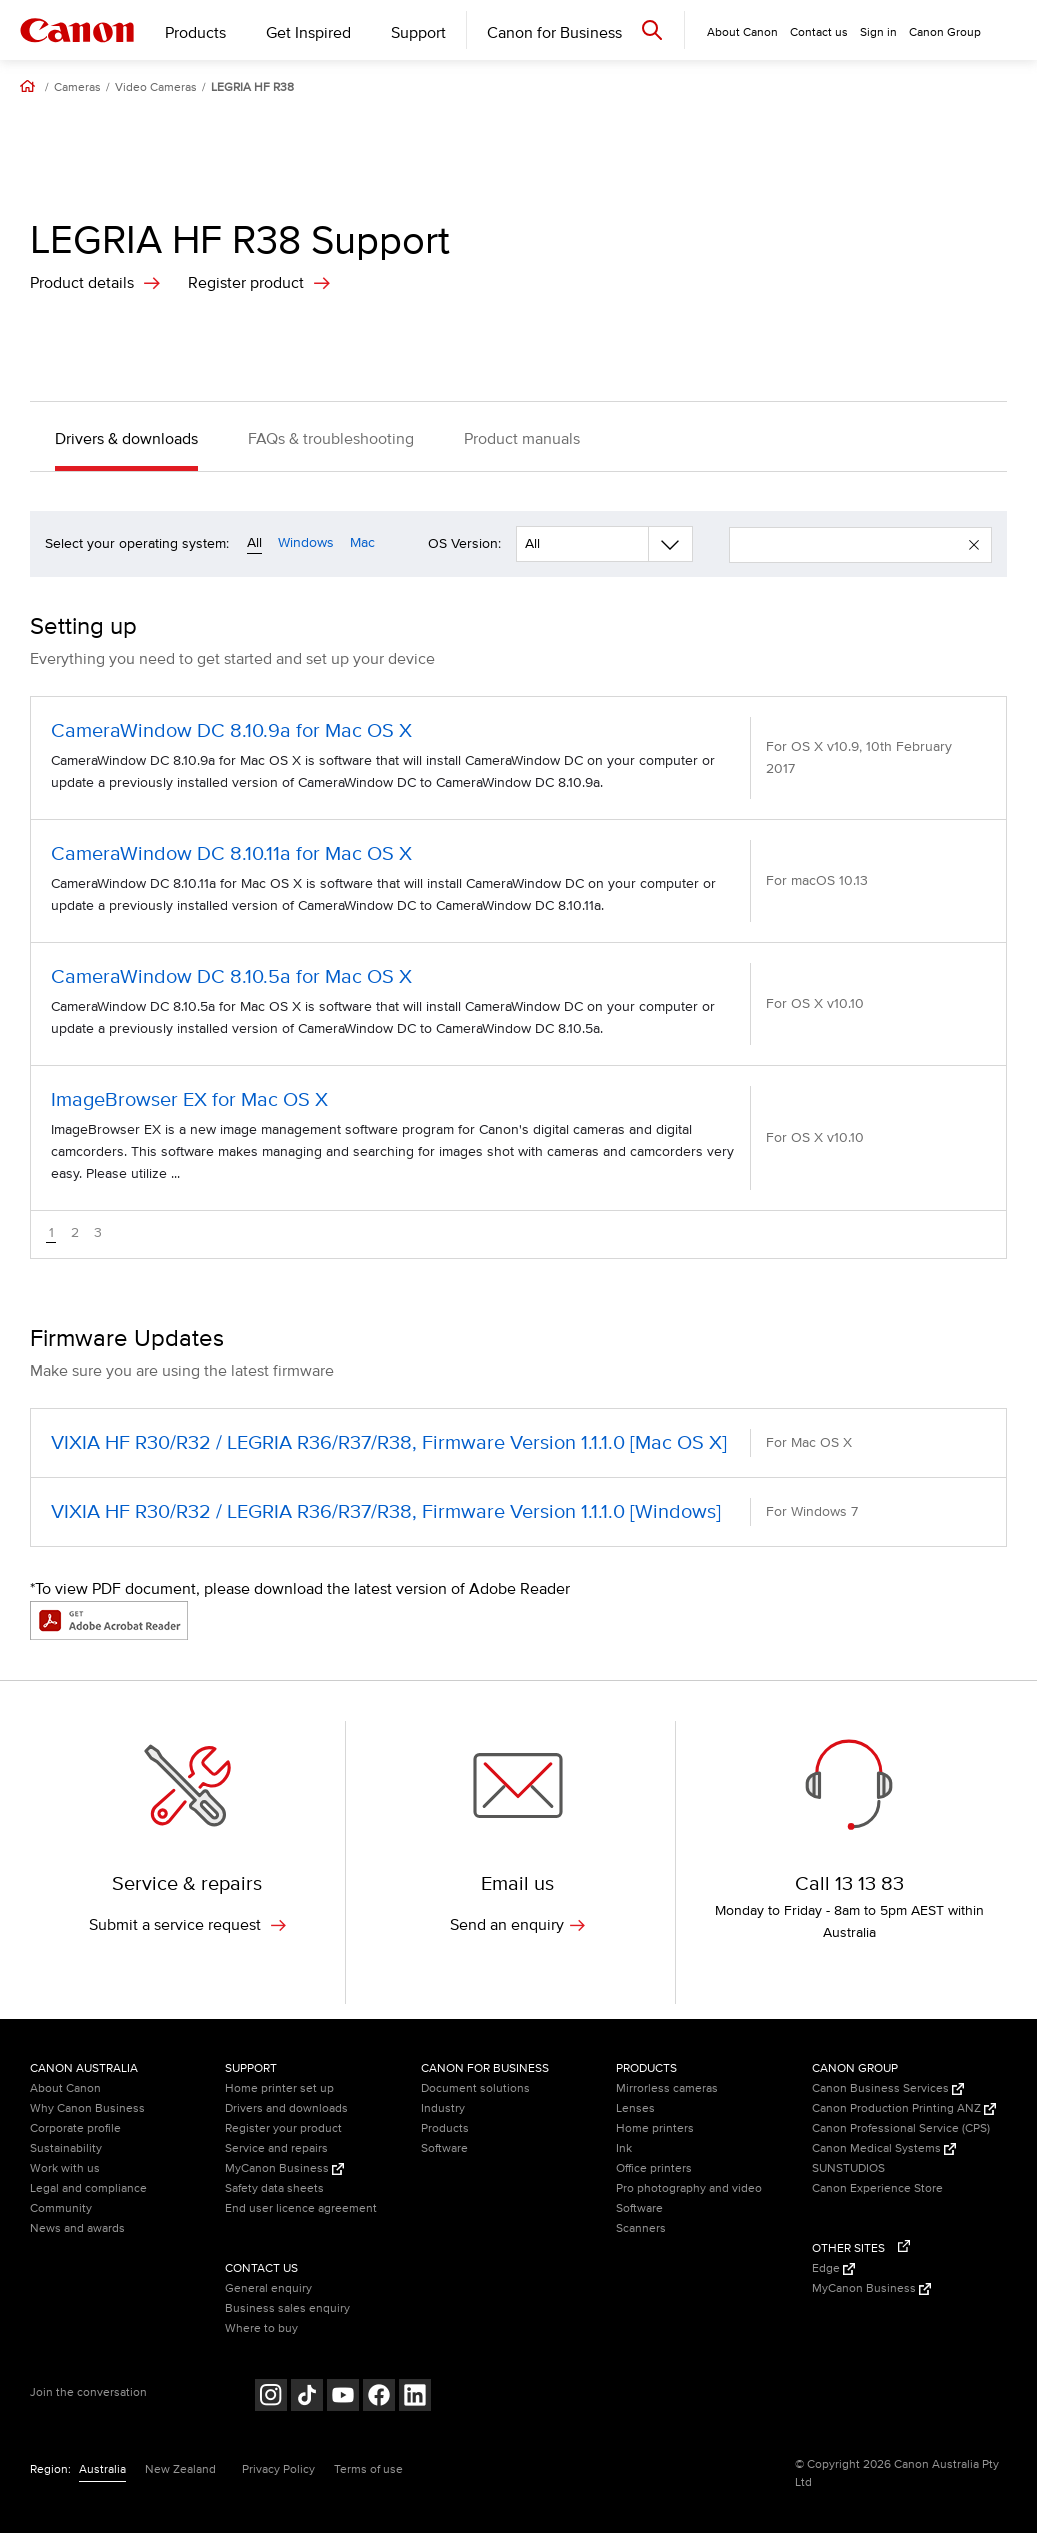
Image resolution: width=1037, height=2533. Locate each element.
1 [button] (51, 1233)
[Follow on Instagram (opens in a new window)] (271, 2397)
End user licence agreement (301, 2208)
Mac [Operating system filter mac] (362, 542)
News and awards (77, 2228)
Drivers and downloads (286, 2108)
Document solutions (475, 2088)
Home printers (655, 2128)
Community (61, 2208)
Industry (443, 2108)
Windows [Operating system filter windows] (306, 542)
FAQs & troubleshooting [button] (331, 439)
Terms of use (368, 2469)
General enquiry (268, 2288)
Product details (82, 283)
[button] (974, 544)
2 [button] (75, 1233)
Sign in (878, 32)
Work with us (65, 2168)
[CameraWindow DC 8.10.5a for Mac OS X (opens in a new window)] (518, 1004)
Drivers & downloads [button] (126, 439)
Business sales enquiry (287, 2308)
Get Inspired (308, 33)
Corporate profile (75, 2128)
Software (444, 2148)
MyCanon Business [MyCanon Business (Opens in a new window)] (284, 2168)
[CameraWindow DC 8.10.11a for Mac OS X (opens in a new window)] (518, 881)
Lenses (635, 2108)
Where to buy (261, 2328)
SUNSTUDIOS (848, 2168)
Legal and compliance (88, 2188)
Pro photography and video (689, 2188)
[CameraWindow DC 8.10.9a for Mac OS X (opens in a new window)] (518, 758)
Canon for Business (554, 33)
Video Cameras (156, 88)
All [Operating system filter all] (254, 542)
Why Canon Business (87, 2108)
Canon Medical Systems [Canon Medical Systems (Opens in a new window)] (884, 2148)
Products (195, 33)
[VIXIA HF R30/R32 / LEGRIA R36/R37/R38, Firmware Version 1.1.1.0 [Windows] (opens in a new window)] (518, 1512)
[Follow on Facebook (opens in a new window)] (379, 2397)
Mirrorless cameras (667, 2088)
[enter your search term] (856, 545)
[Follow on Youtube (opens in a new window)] (343, 2397)
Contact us (819, 32)
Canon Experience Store (877, 2188)
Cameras (77, 88)
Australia (102, 2469)
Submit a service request (187, 1925)
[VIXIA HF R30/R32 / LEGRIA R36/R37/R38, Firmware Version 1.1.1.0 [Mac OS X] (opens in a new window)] (518, 1443)
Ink (624, 2148)
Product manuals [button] (522, 439)
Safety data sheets (274, 2188)
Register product (246, 283)
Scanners (641, 2228)
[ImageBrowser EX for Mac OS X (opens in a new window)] (518, 1138)
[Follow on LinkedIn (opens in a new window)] (415, 2397)
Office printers (654, 2168)
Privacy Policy (278, 2469)
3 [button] (98, 1233)
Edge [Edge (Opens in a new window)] (833, 2268)
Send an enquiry (517, 1925)
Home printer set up (279, 2088)
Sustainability (66, 2148)
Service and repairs (276, 2148)
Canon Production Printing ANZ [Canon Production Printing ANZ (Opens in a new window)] (904, 2108)
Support (418, 33)
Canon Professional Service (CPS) (901, 2128)
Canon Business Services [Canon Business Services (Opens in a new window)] (888, 2088)
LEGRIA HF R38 (252, 88)
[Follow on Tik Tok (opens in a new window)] (307, 2397)
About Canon (65, 2088)
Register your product (283, 2128)
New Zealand (180, 2469)
